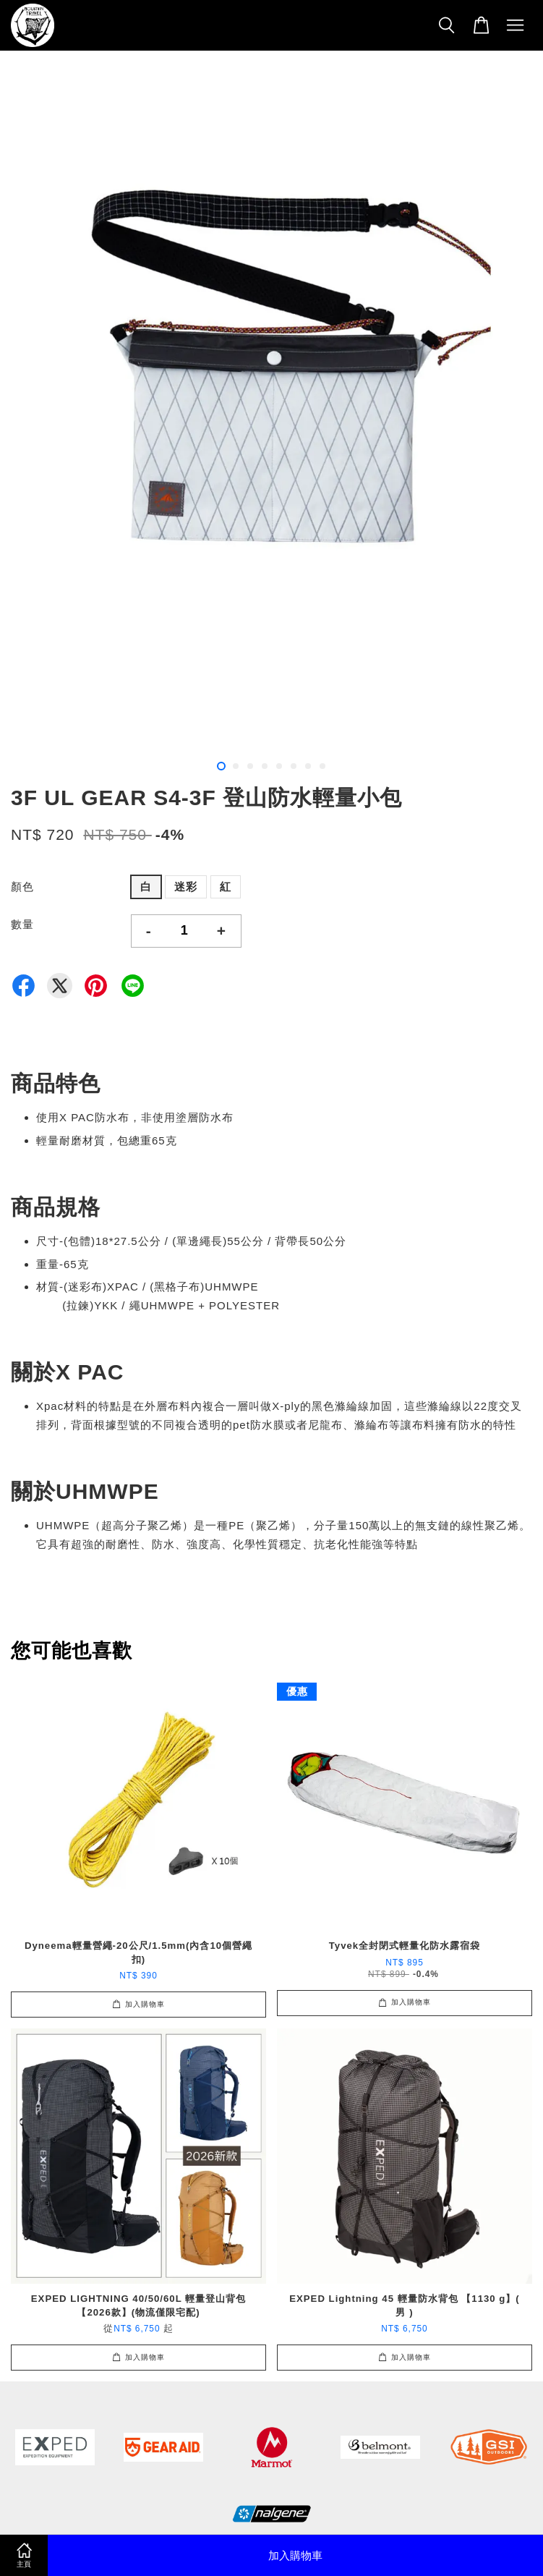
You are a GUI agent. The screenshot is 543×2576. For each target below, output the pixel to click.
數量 (22, 924)
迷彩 (185, 886)
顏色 (22, 886)
